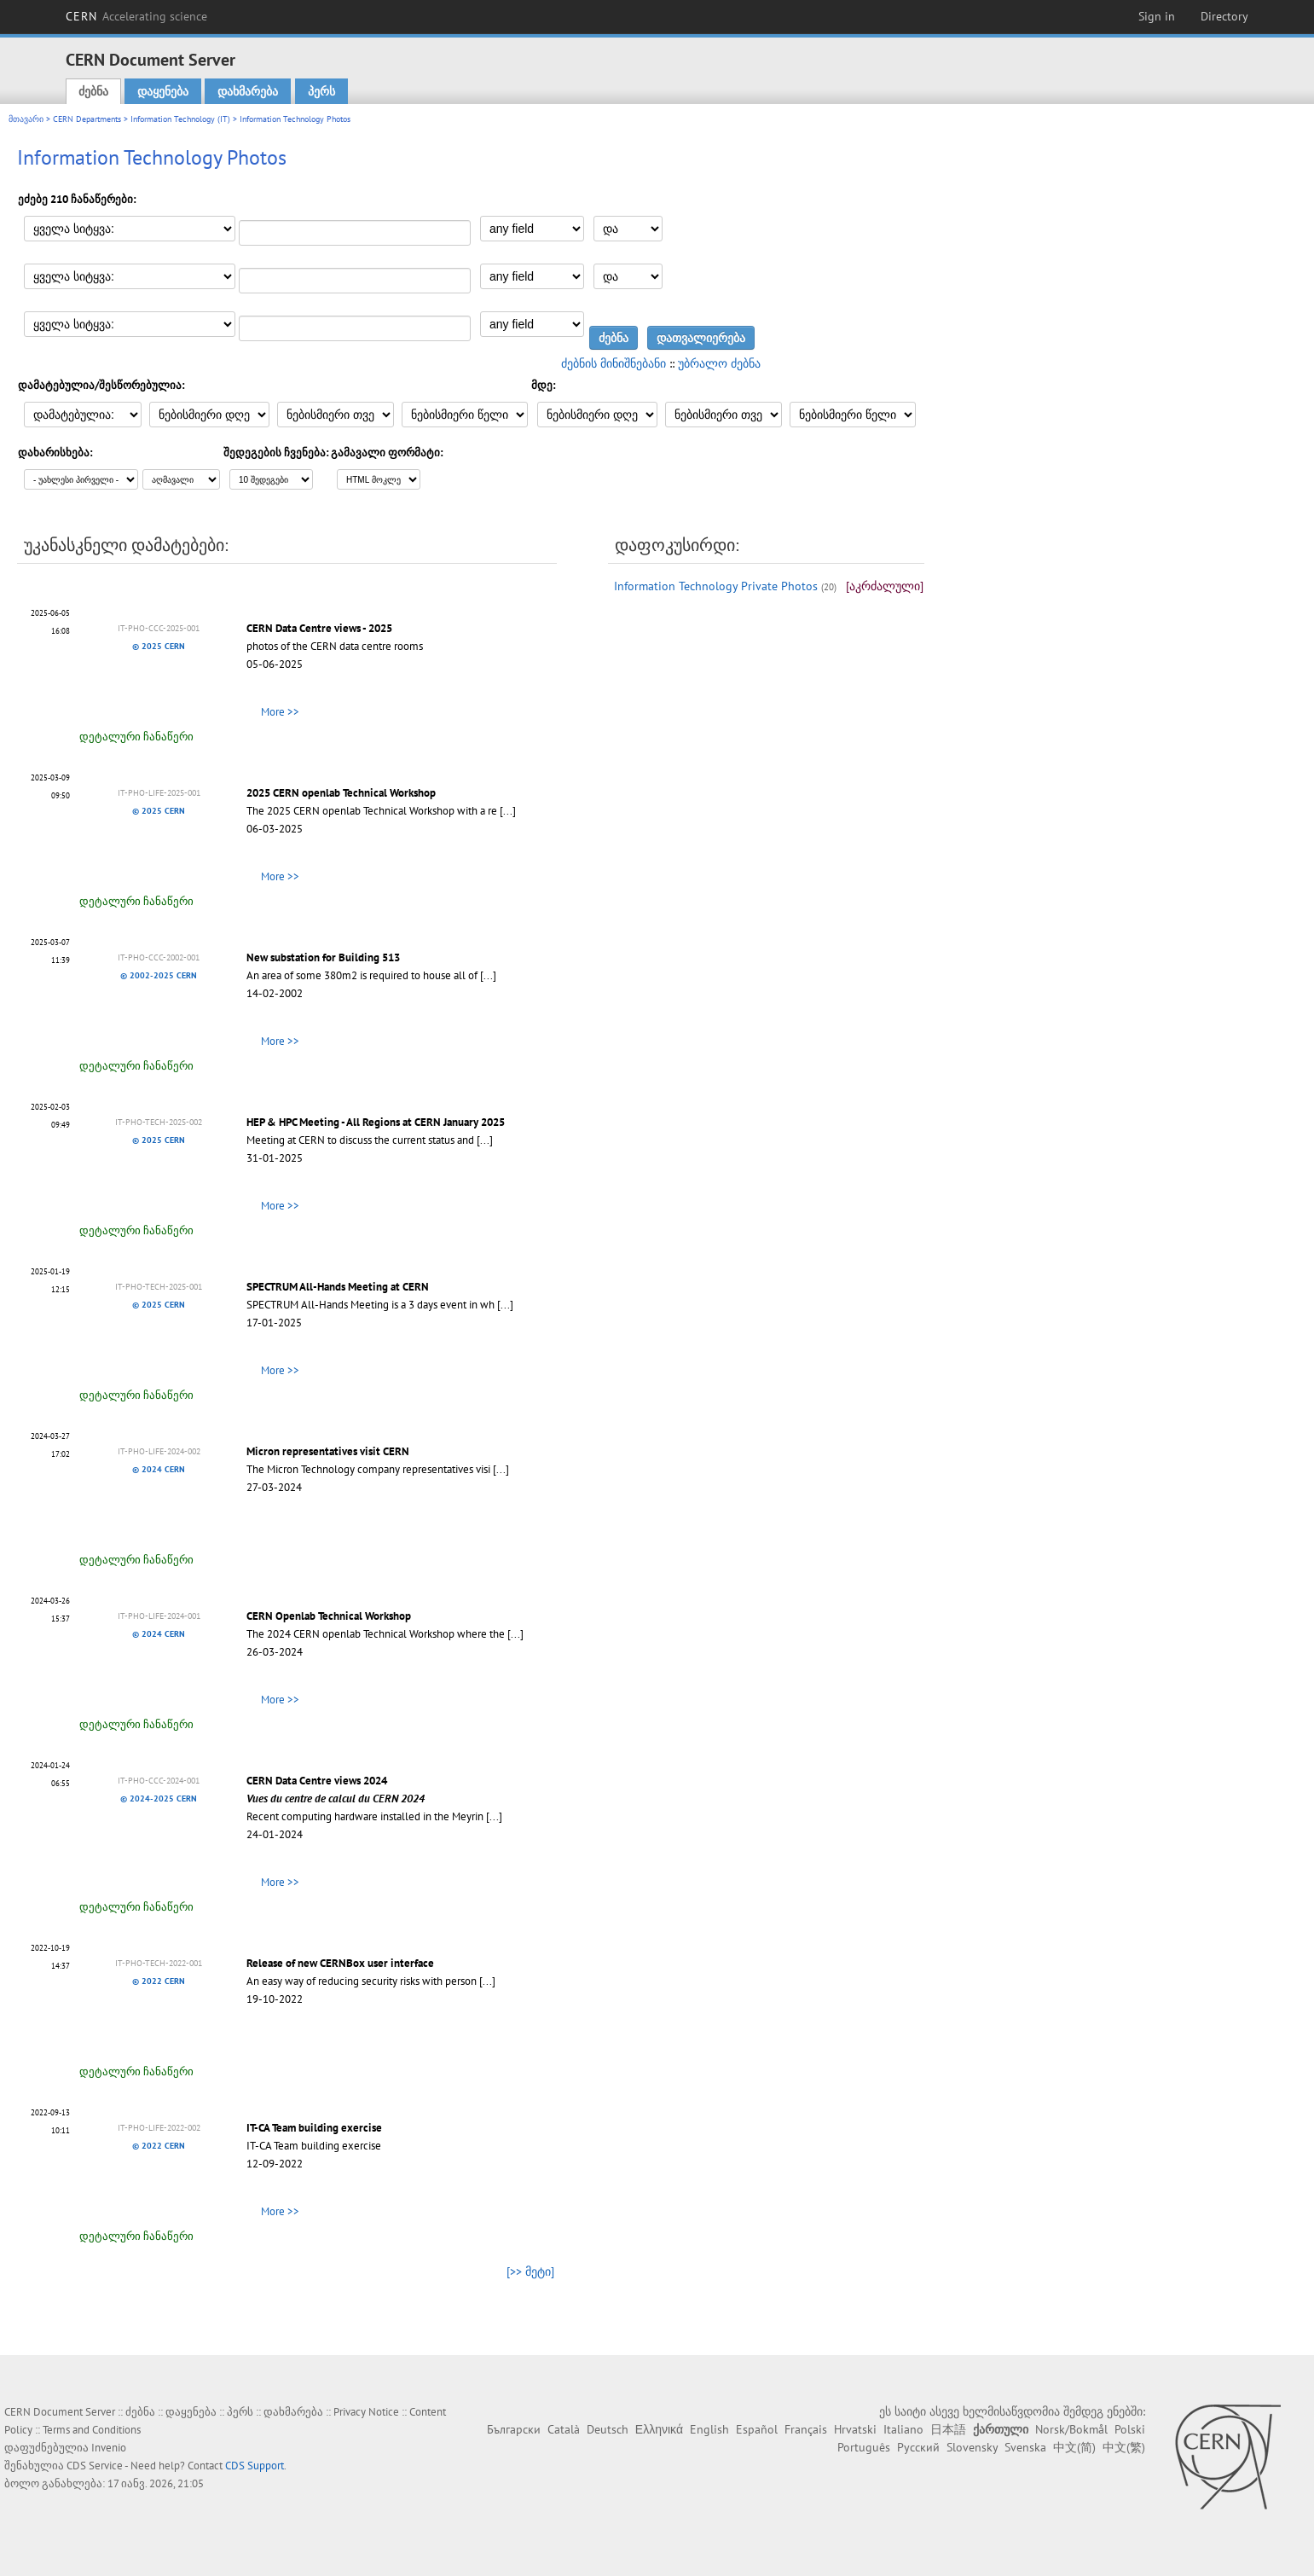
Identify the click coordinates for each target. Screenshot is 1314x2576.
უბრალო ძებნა (719, 363)
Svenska (1025, 2447)
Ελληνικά (659, 2429)
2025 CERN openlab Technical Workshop (341, 793)
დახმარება (247, 91)
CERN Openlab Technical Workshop (328, 1616)
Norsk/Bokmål (1071, 2429)
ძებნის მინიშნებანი (613, 363)
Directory (1224, 16)
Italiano (903, 2429)
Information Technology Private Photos (716, 586)
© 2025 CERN (158, 646)
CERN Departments (87, 119)
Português (863, 2447)
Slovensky (972, 2447)
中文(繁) (1124, 2447)
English (709, 2429)
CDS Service (95, 2465)
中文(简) (1074, 2447)
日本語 (948, 2429)
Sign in (1156, 16)
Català (563, 2429)
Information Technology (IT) (180, 119)
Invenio (108, 2447)
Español (757, 2429)
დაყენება (162, 91)
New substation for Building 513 (323, 957)
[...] (508, 811)
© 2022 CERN (158, 1981)
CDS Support (254, 2465)
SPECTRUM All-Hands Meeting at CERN (337, 1286)
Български (514, 2429)
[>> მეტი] (530, 2271)
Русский (918, 2447)
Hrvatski (855, 2429)
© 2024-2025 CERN (158, 1798)
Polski (1129, 2429)
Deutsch (607, 2429)
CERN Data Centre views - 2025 (319, 628)
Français (805, 2429)
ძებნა (93, 91)
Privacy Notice (366, 2412)
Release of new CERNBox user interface (340, 1963)
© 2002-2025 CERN (158, 975)
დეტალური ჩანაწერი (136, 736)
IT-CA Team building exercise (314, 2128)
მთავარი (26, 119)
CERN (136, 16)
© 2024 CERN (158, 1469)
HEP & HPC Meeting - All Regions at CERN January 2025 (375, 1122)
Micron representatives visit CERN (327, 1451)
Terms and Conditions (92, 2429)
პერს (321, 91)
